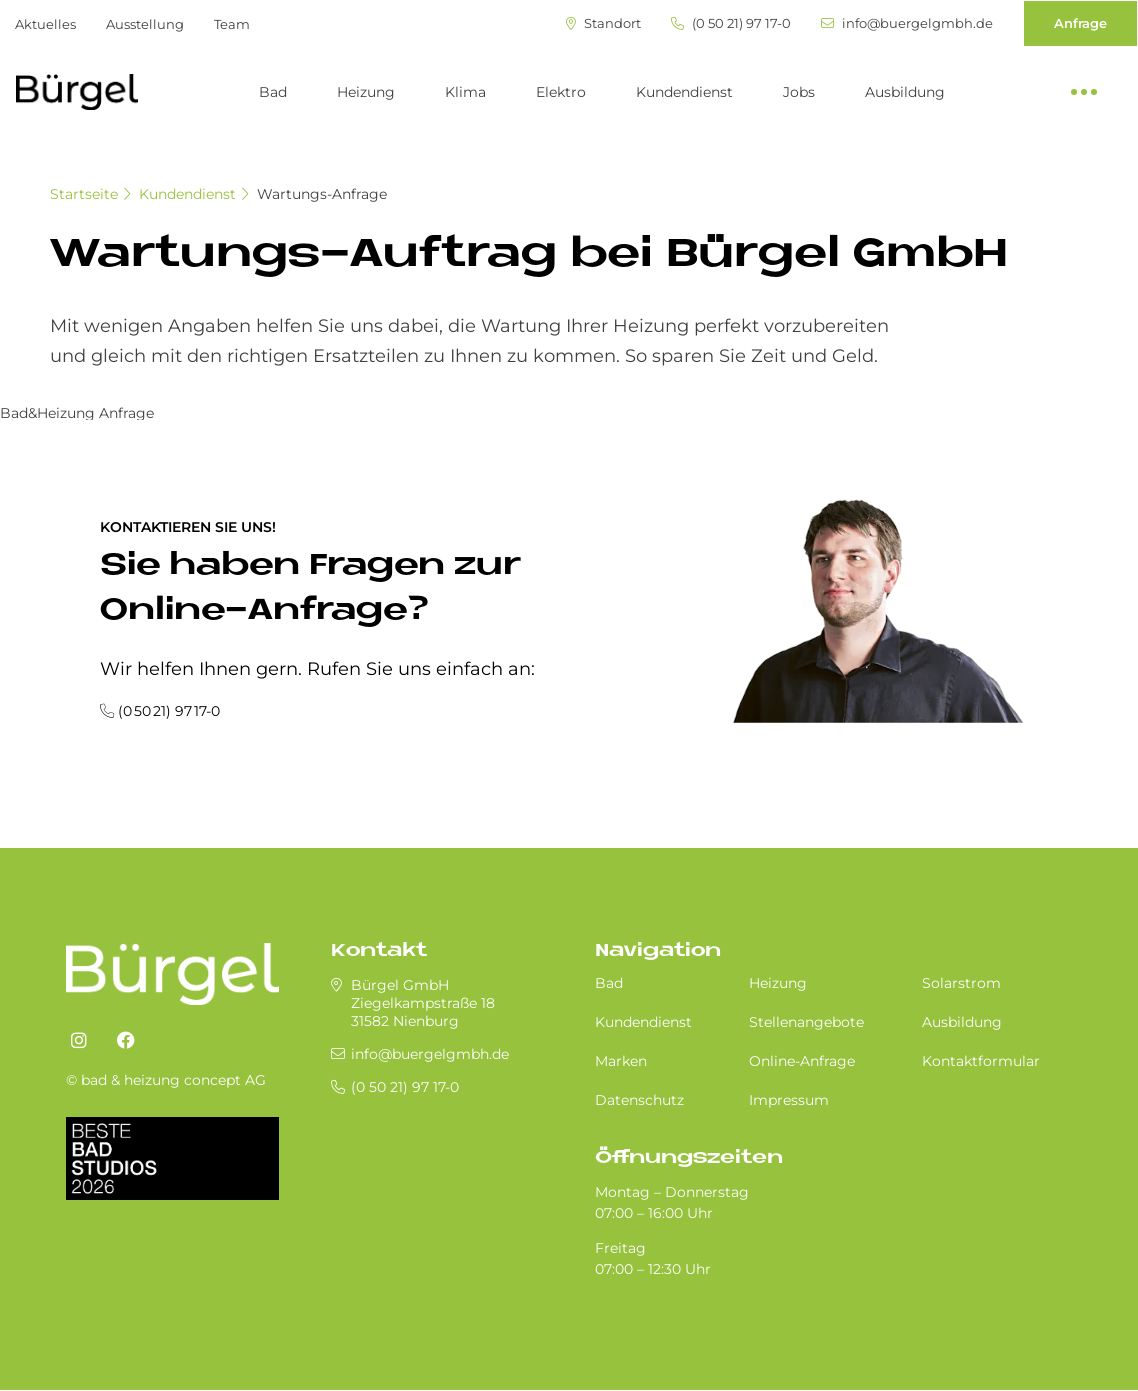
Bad (273, 92)
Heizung (366, 92)
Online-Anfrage (802, 1061)
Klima (465, 92)
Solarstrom (961, 983)
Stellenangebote (806, 1022)
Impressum (789, 1100)
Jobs (799, 92)
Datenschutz (639, 1100)
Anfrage (1080, 23)
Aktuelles (45, 24)
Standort (603, 23)
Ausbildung (905, 92)
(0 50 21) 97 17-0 (731, 23)
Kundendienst (684, 92)
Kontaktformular (981, 1061)
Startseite (84, 194)
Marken (621, 1061)
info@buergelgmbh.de (907, 23)
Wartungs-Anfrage (322, 194)
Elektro (561, 92)
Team (232, 24)
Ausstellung (145, 24)
